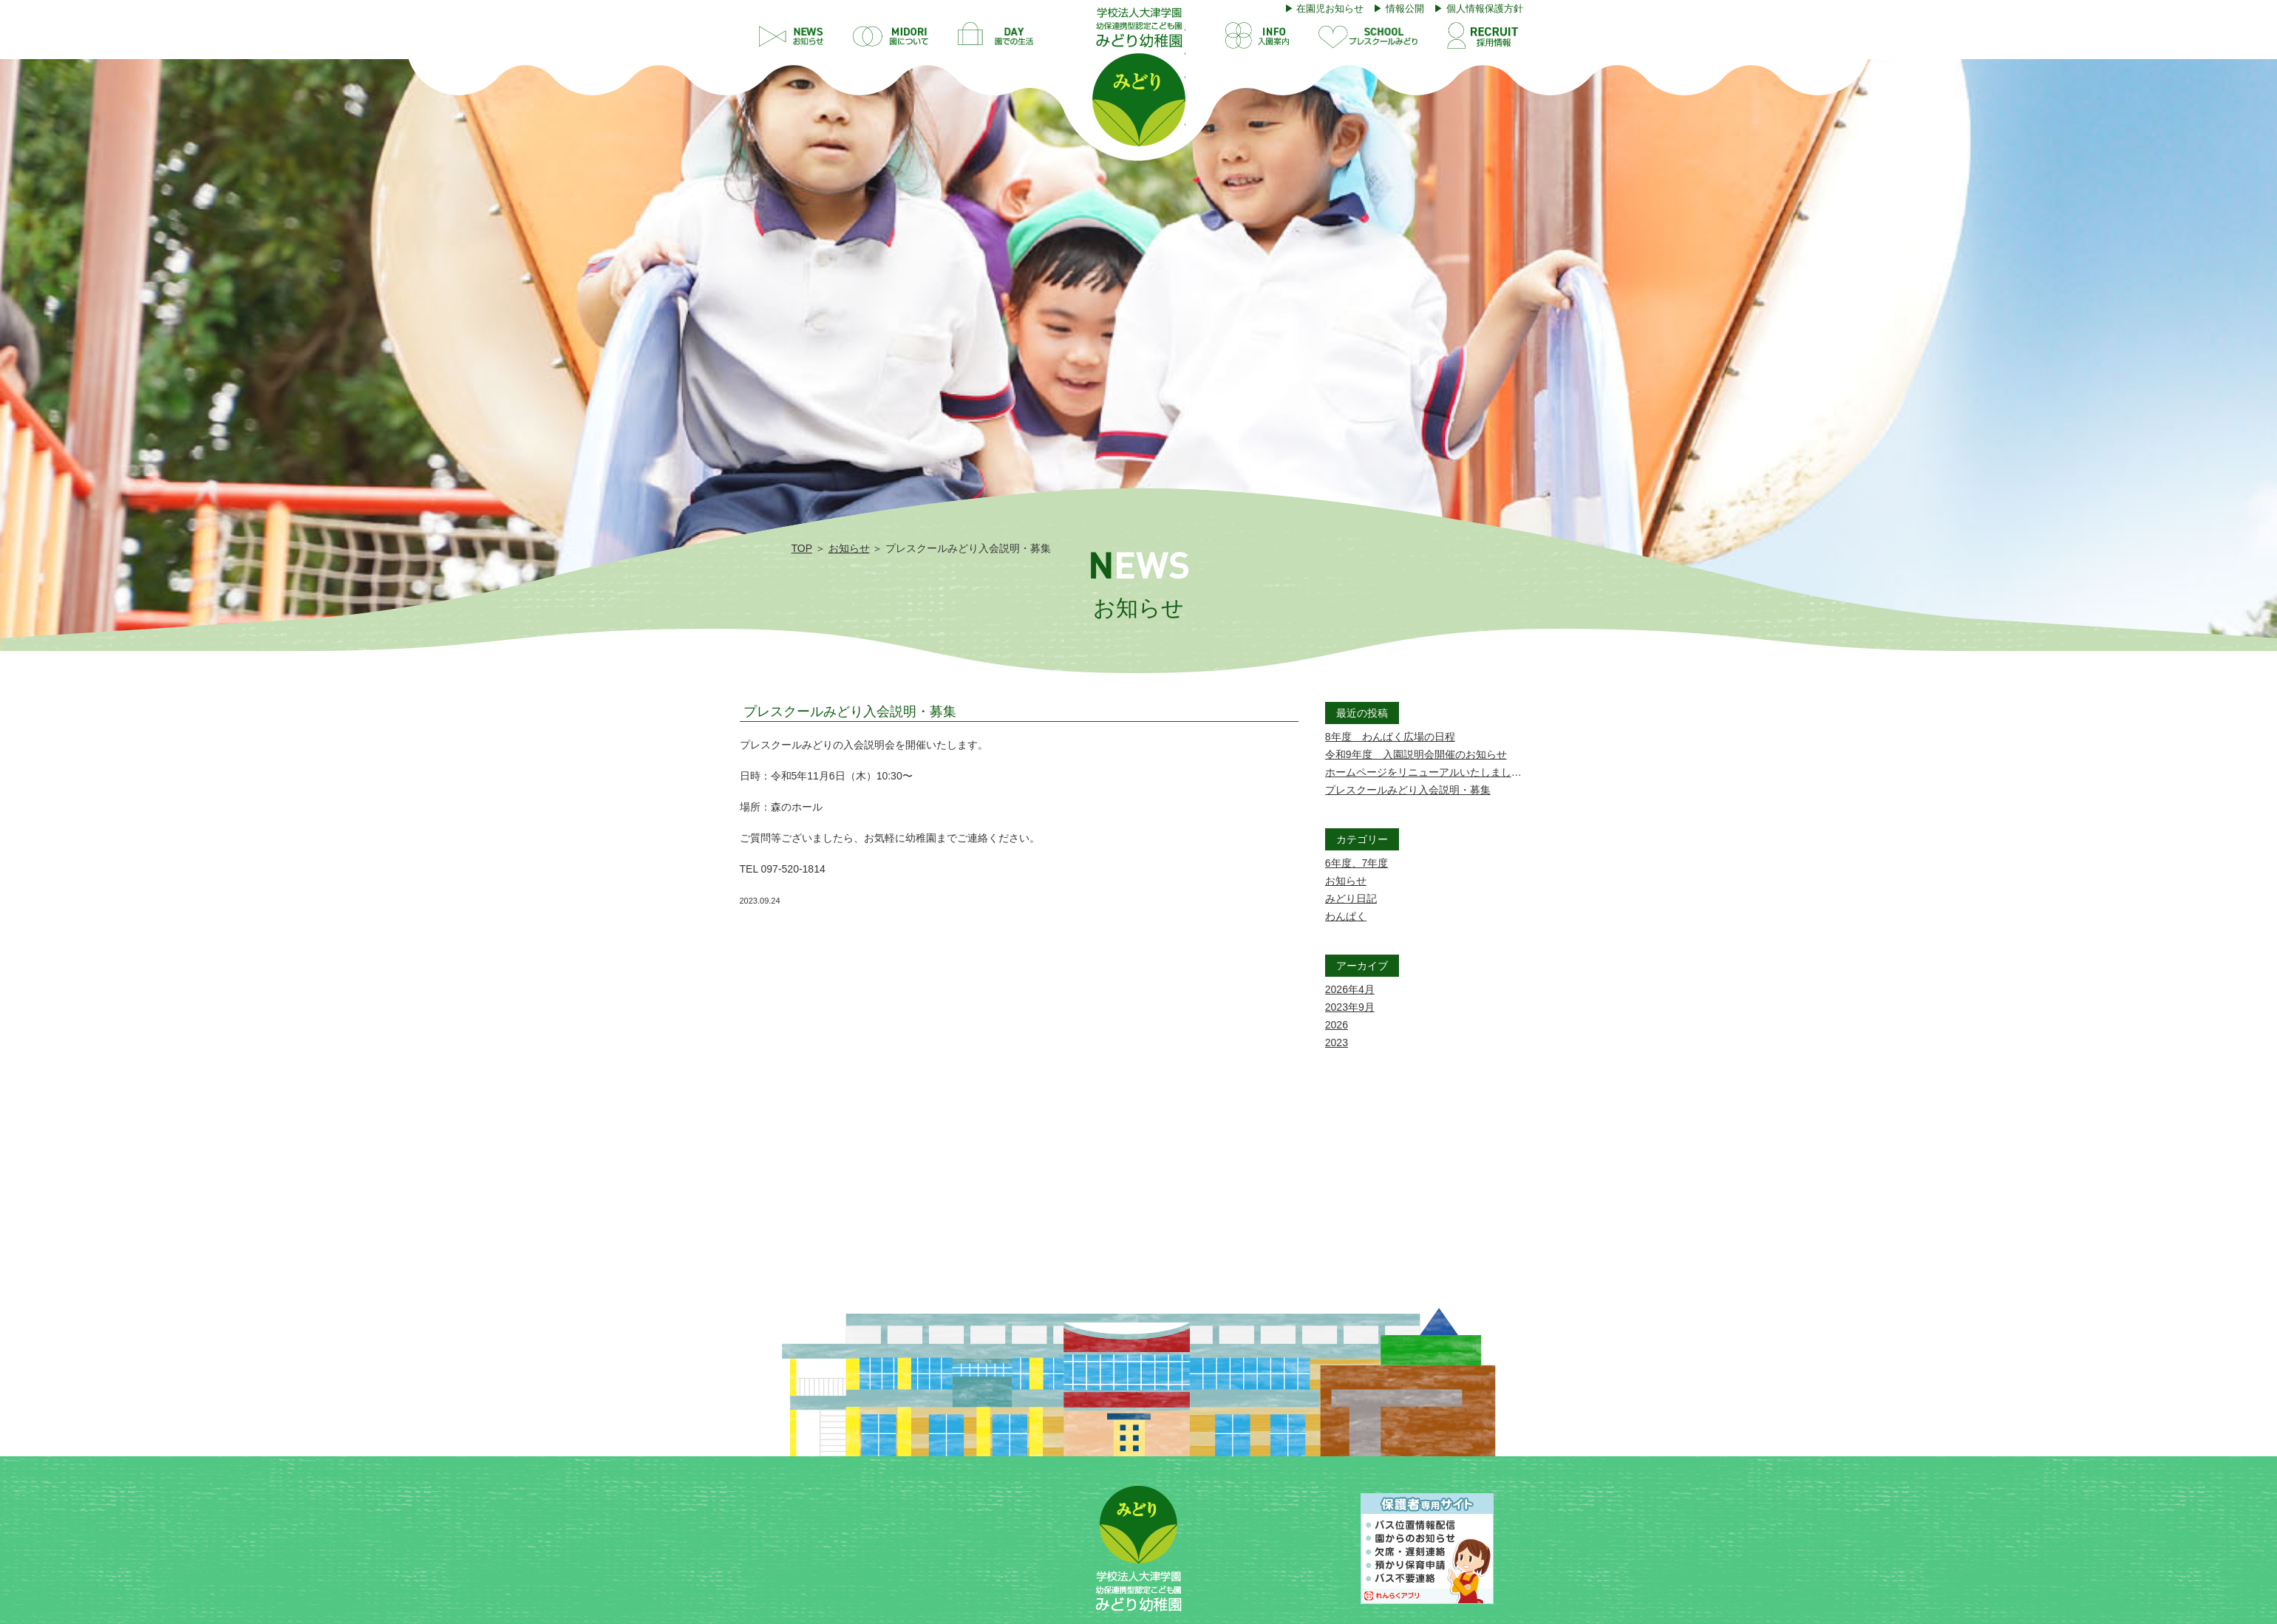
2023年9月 (1350, 1007)
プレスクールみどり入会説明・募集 (849, 711)
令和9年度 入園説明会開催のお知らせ (1416, 754)
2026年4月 (1350, 989)
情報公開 (1405, 8)
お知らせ (849, 548)
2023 (1336, 1042)
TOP (802, 548)
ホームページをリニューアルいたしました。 (1428, 772)
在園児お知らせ (1330, 8)
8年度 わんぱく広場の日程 (1390, 737)
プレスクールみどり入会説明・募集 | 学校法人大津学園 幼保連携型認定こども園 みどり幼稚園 (1138, 76)
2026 (1336, 1025)
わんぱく (1345, 916)
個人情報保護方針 (1484, 8)
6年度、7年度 (1357, 863)
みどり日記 (1351, 898)
